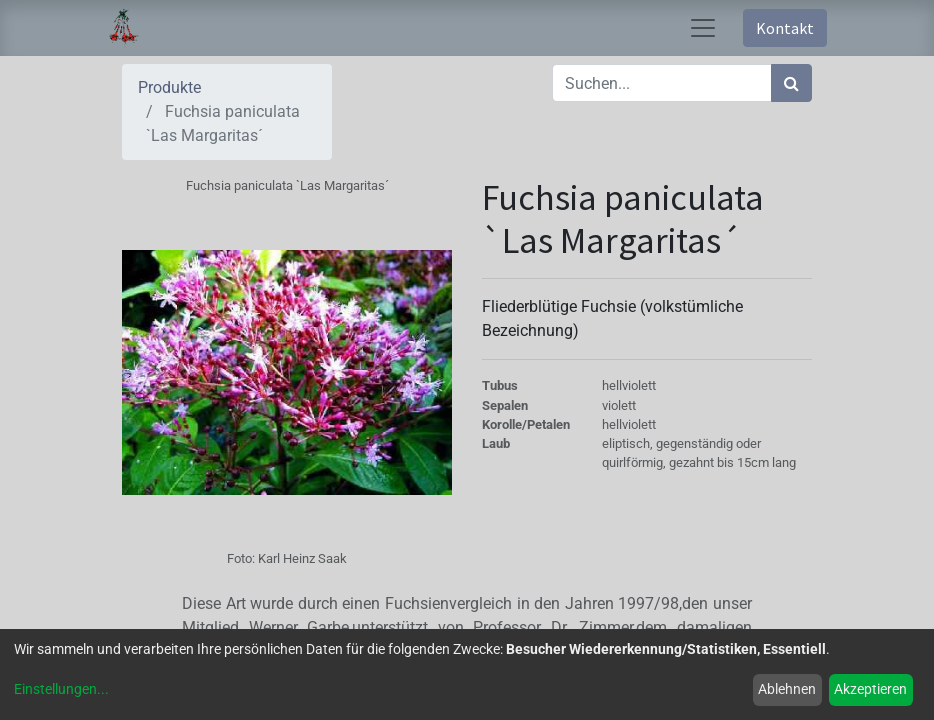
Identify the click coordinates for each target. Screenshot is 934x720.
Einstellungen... (61, 689)
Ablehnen (787, 689)
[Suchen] (791, 83)
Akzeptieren (870, 689)
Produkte (169, 87)
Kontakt (785, 28)
